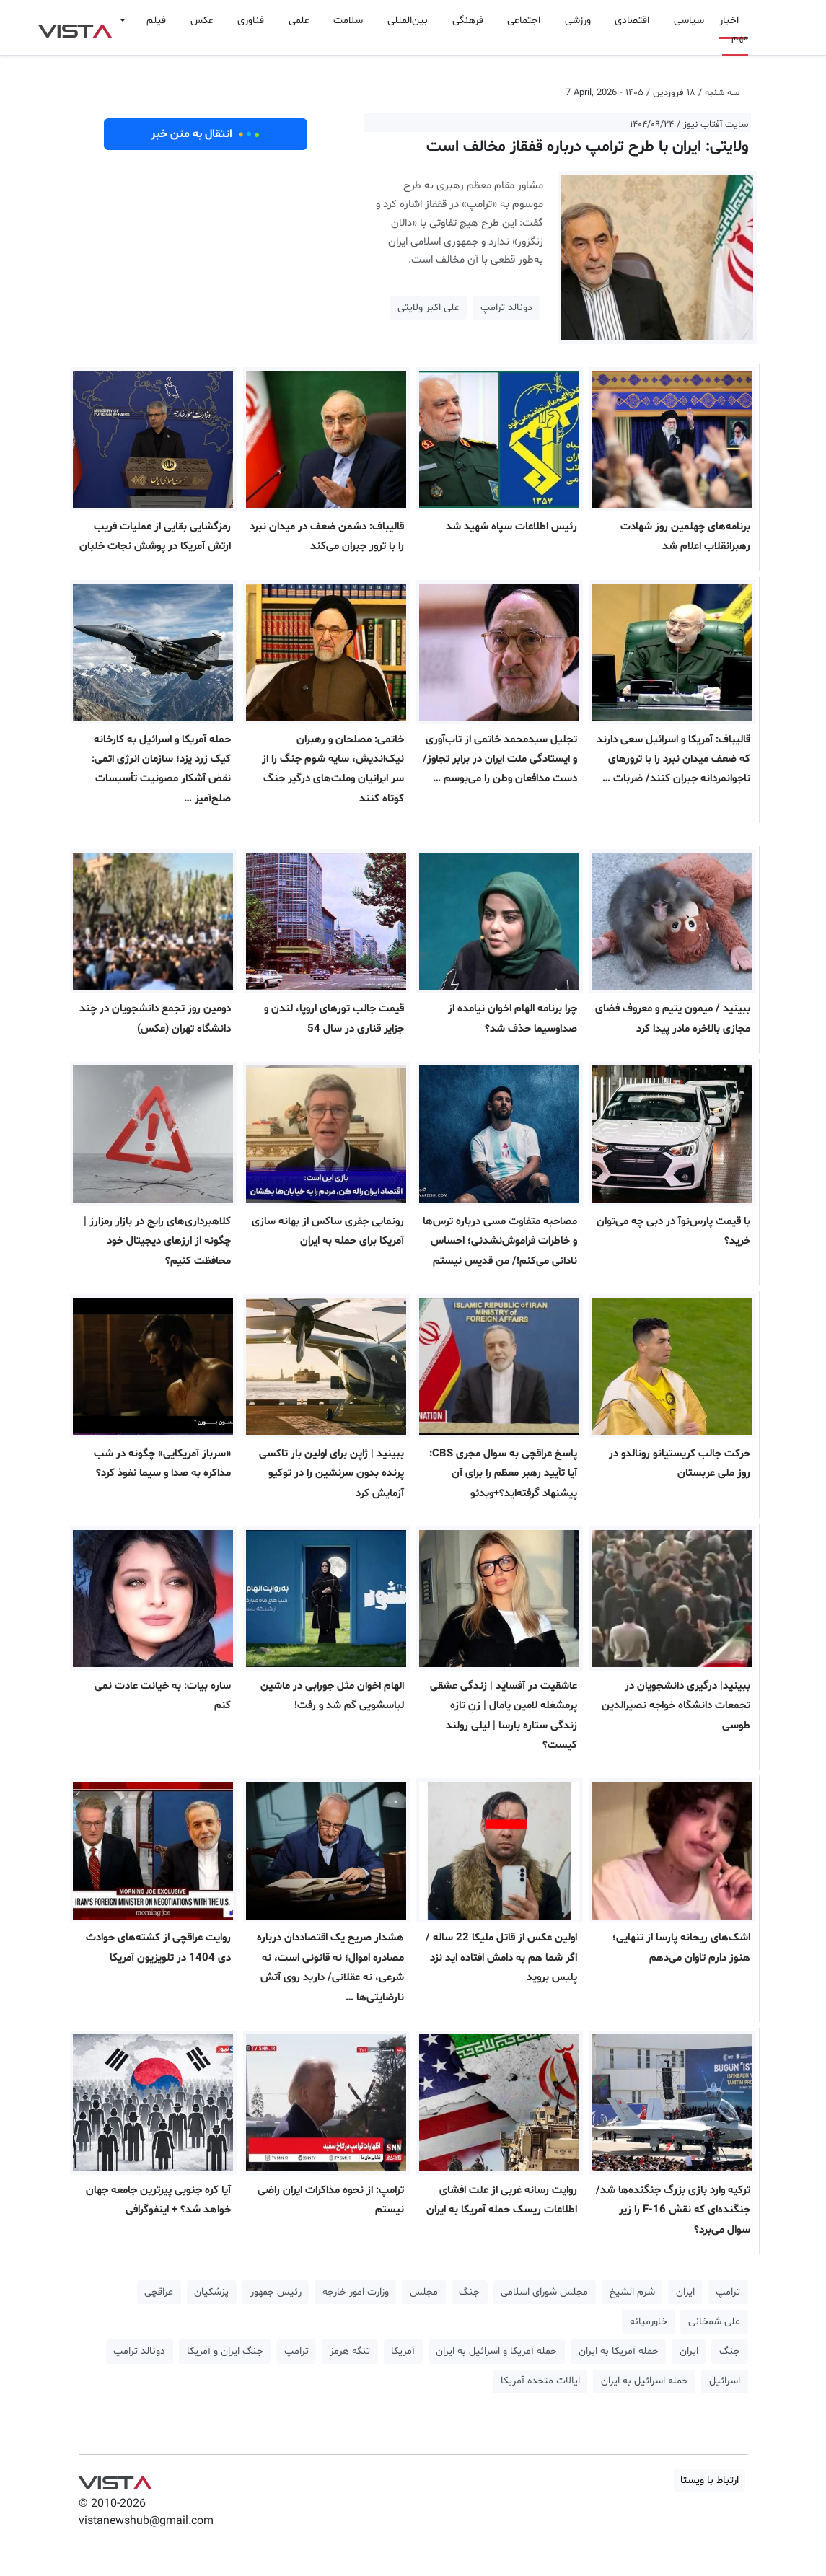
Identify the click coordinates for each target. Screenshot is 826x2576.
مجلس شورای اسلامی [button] (544, 2292)
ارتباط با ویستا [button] (709, 2480)
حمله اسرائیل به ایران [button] (644, 2381)
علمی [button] (299, 20)
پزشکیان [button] (211, 2292)
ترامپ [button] (728, 2292)
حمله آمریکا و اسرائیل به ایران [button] (496, 2351)
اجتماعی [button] (523, 20)
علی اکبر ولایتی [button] (428, 308)
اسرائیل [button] (724, 2381)
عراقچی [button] (158, 2292)
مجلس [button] (424, 2292)
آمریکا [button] (403, 2351)
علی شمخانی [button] (714, 2322)
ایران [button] (685, 2292)
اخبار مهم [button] (733, 29)
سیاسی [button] (689, 20)
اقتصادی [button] (632, 20)
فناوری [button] (250, 20)
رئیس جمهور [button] (276, 2292)
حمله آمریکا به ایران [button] (619, 2351)
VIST (74, 27)
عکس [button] (202, 20)
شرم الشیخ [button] (632, 2292)
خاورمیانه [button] (648, 2322)
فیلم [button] (156, 20)
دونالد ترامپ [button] (506, 308)
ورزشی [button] (578, 20)
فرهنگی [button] (467, 20)
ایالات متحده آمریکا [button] (540, 2381)
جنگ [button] (469, 2292)
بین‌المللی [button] (407, 20)
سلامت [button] (348, 20)
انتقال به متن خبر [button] (205, 134)
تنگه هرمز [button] (350, 2351)
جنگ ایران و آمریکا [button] (225, 2351)
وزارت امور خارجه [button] (355, 2292)
